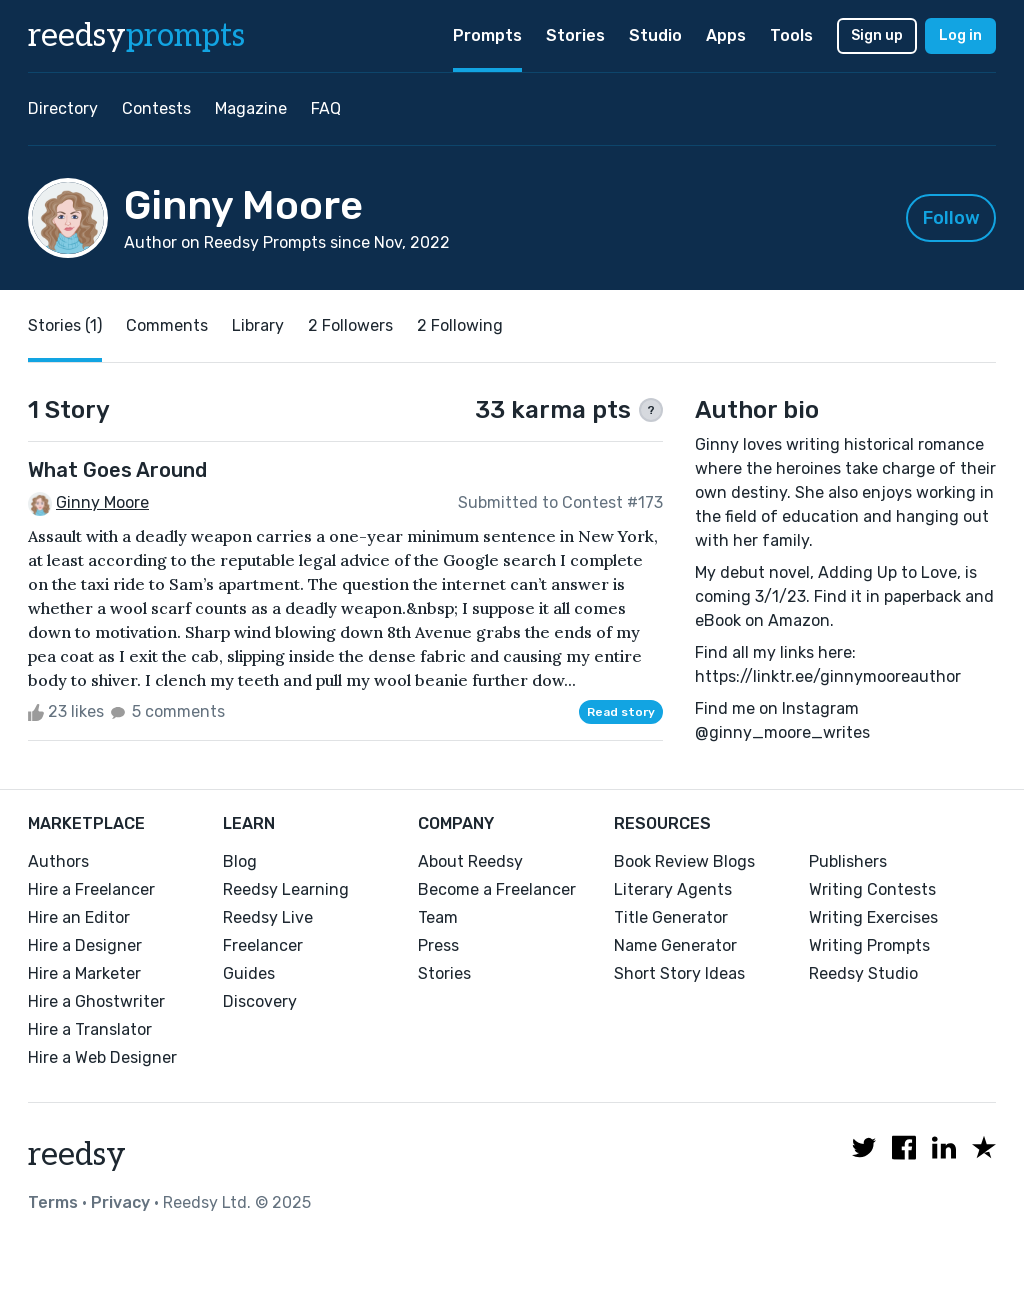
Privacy (120, 1202)
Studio (655, 35)
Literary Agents (673, 889)
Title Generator (671, 917)
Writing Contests (872, 889)
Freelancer (263, 945)
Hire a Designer (85, 945)
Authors (58, 861)
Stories (575, 35)
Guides (249, 973)
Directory (63, 108)
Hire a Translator (90, 1029)
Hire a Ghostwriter (96, 1001)
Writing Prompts (869, 945)
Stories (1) (65, 325)
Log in (960, 35)
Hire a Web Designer (102, 1057)
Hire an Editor (79, 917)
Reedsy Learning (286, 889)
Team (438, 917)
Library (258, 325)
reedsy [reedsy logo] (136, 36)
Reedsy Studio (863, 973)
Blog (240, 861)
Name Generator (675, 945)
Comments (167, 325)
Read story (621, 712)
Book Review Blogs (684, 861)
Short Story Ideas (679, 973)
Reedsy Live (268, 917)
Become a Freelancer (497, 889)
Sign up (877, 35)
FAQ (326, 108)
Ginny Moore (102, 502)
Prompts (487, 35)
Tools (791, 35)
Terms (53, 1202)
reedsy (77, 1155)
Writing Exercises (873, 917)
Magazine (251, 108)
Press (438, 945)
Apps (726, 35)
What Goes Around (117, 470)
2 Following (460, 325)
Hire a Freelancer (91, 889)
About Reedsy (470, 861)
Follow (951, 218)
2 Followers (350, 325)
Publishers (848, 861)
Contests (156, 108)
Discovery (260, 1001)
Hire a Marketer (84, 973)
